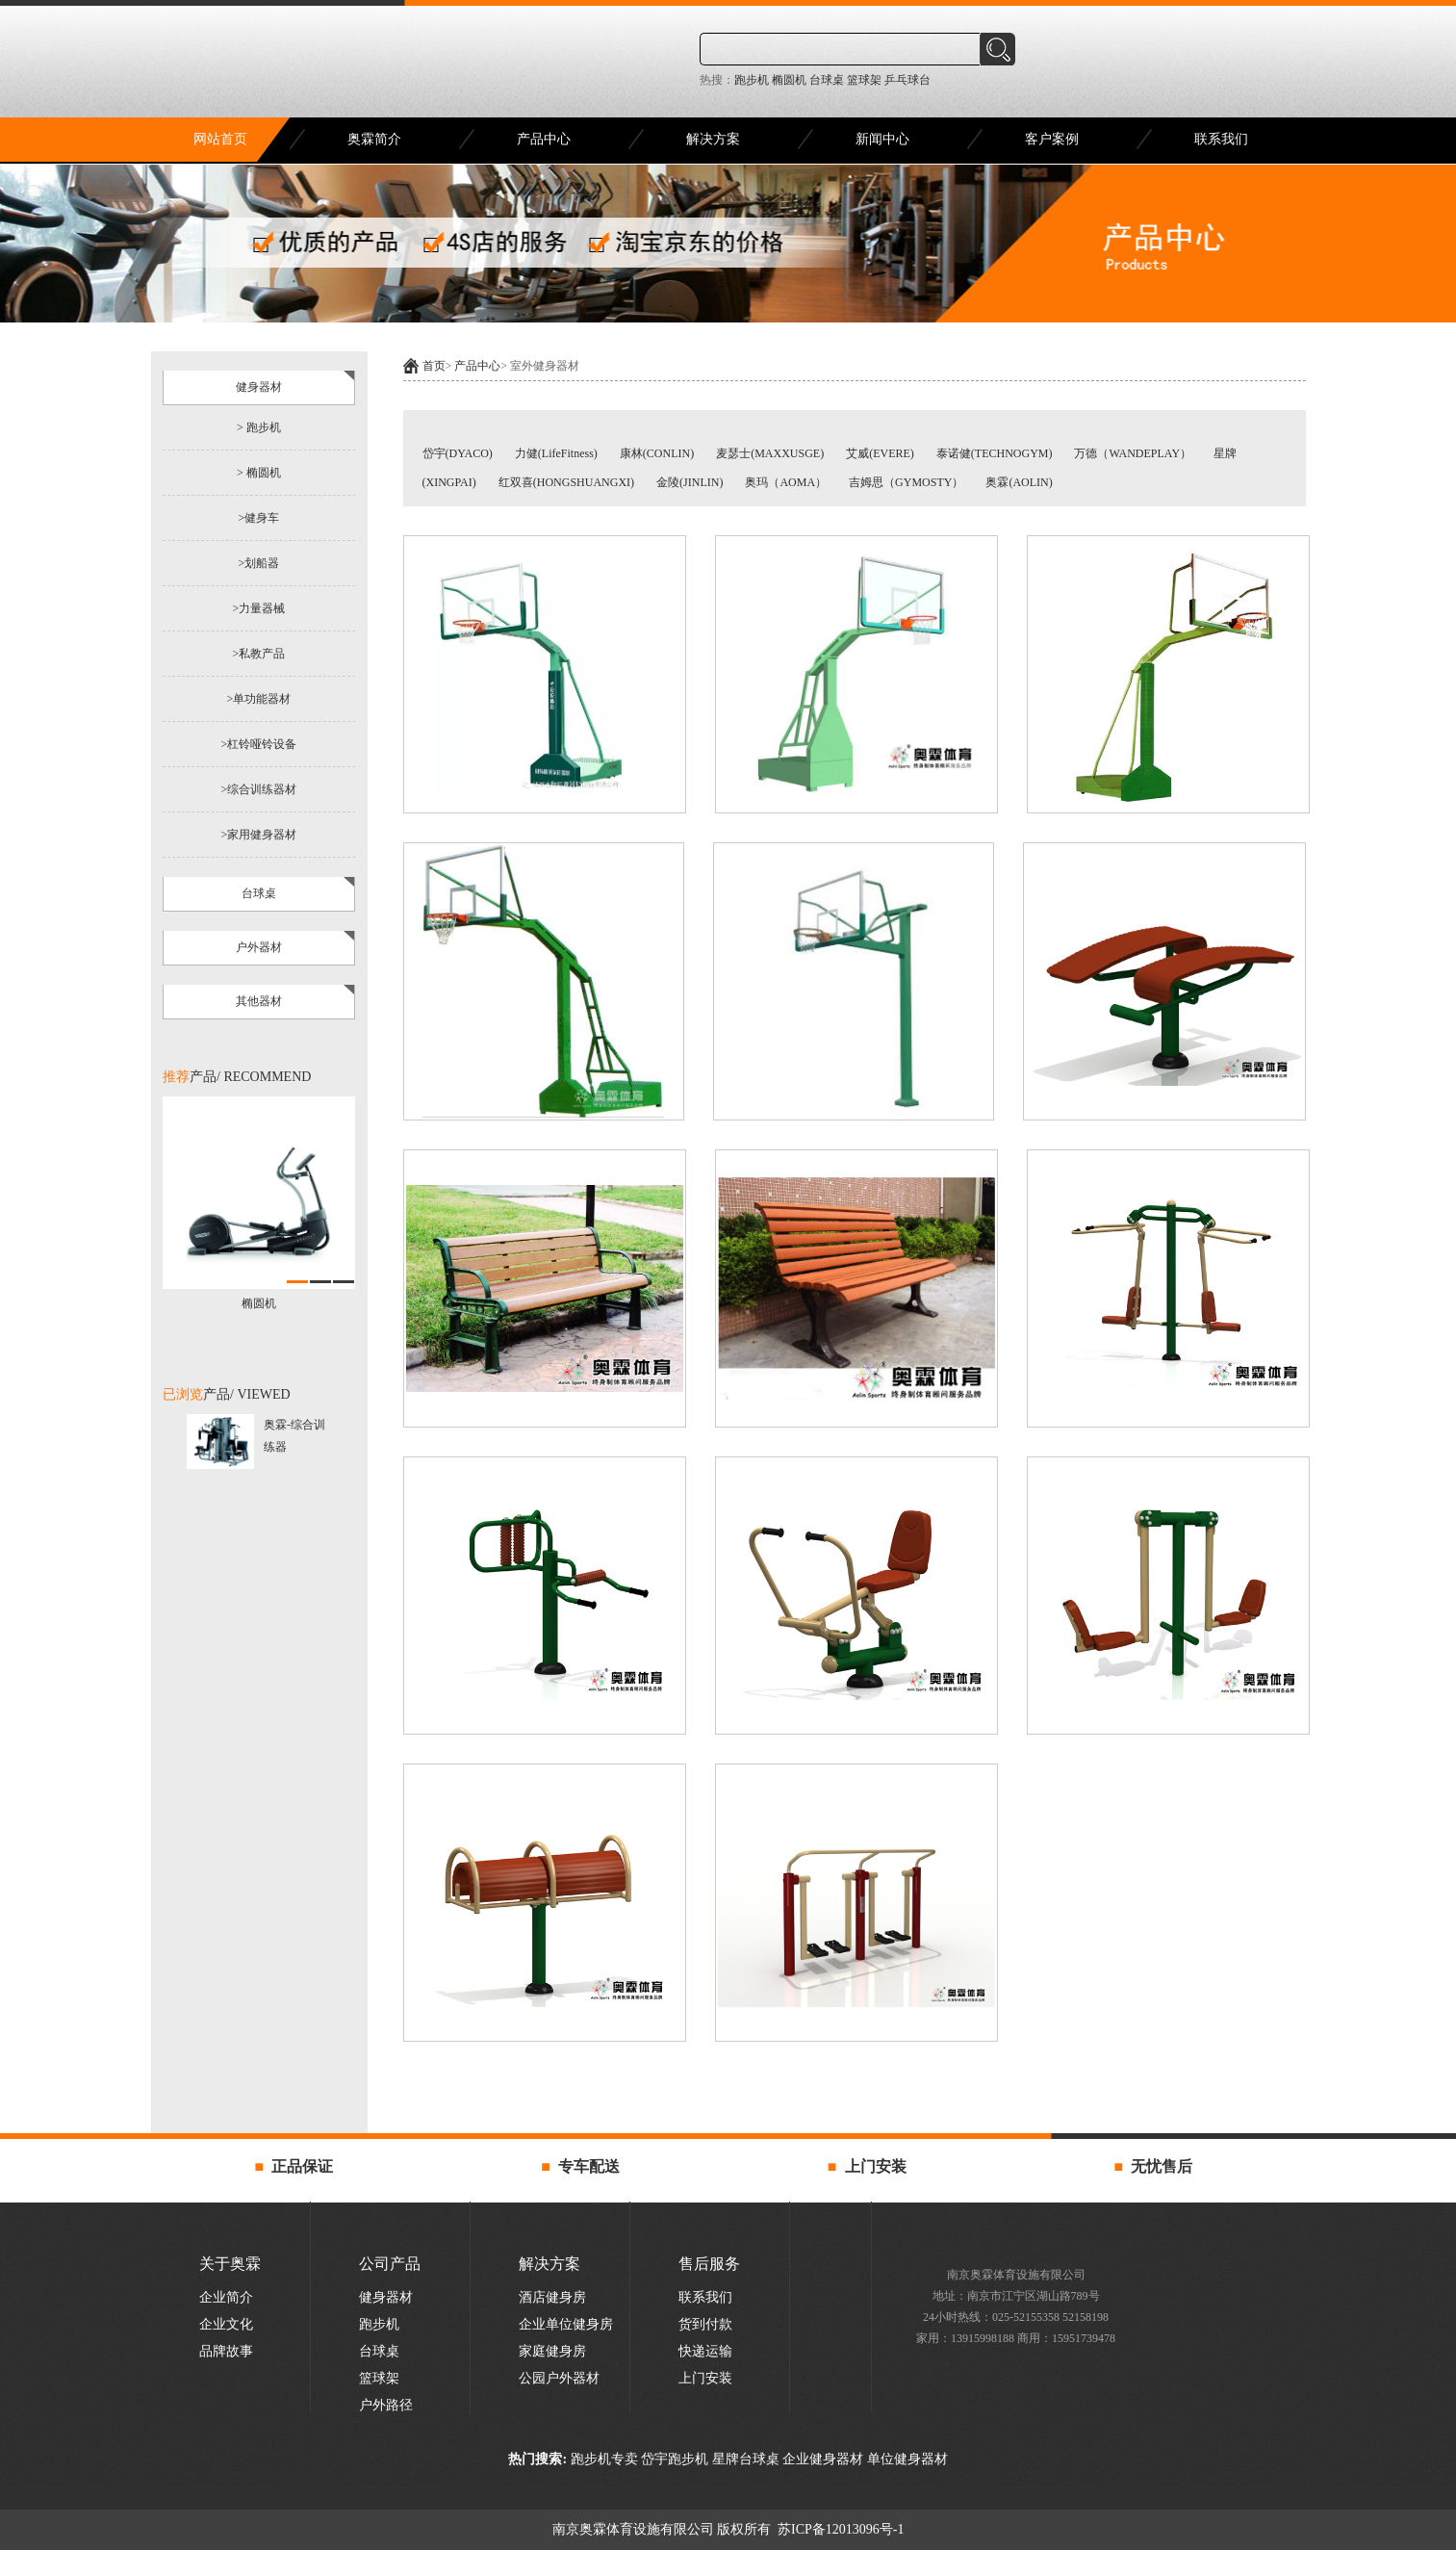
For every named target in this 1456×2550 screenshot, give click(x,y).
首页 (434, 366)
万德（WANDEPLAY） (1134, 453)
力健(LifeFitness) (556, 453)
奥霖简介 (374, 139)
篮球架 (862, 80)
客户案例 (1052, 139)
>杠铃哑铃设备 (259, 744)
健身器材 (386, 2297)
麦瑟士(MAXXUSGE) (771, 453)
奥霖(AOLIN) (1018, 482)
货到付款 (705, 2324)
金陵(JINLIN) (691, 482)
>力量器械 (259, 608)
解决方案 (713, 139)
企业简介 (226, 2297)
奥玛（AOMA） (787, 482)
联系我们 (1221, 139)
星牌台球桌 (743, 2459)
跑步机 (751, 80)
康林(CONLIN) (658, 453)
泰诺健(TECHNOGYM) (996, 453)
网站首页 (220, 139)
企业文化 (226, 2324)
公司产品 (390, 2263)
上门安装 (705, 2378)
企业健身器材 (822, 2459)
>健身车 (259, 518)
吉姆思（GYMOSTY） (906, 482)
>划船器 (259, 563)
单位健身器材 (905, 2459)
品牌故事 (226, 2351)
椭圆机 (787, 80)
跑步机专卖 (604, 2459)
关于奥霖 (230, 2263)
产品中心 (544, 139)
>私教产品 (259, 653)
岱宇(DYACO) (459, 453)
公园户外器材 (559, 2378)
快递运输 (705, 2351)
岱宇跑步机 (674, 2459)
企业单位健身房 (566, 2324)
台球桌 (825, 80)
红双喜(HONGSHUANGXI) (567, 482)
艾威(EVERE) (881, 453)
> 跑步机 (259, 427)
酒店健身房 (552, 2297)
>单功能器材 (259, 699)
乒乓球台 (906, 80)
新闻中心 (882, 139)
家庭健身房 (552, 2351)
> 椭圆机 (259, 472)
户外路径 (386, 2405)
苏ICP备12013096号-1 (840, 2529)
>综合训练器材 (259, 789)
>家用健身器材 (259, 834)
